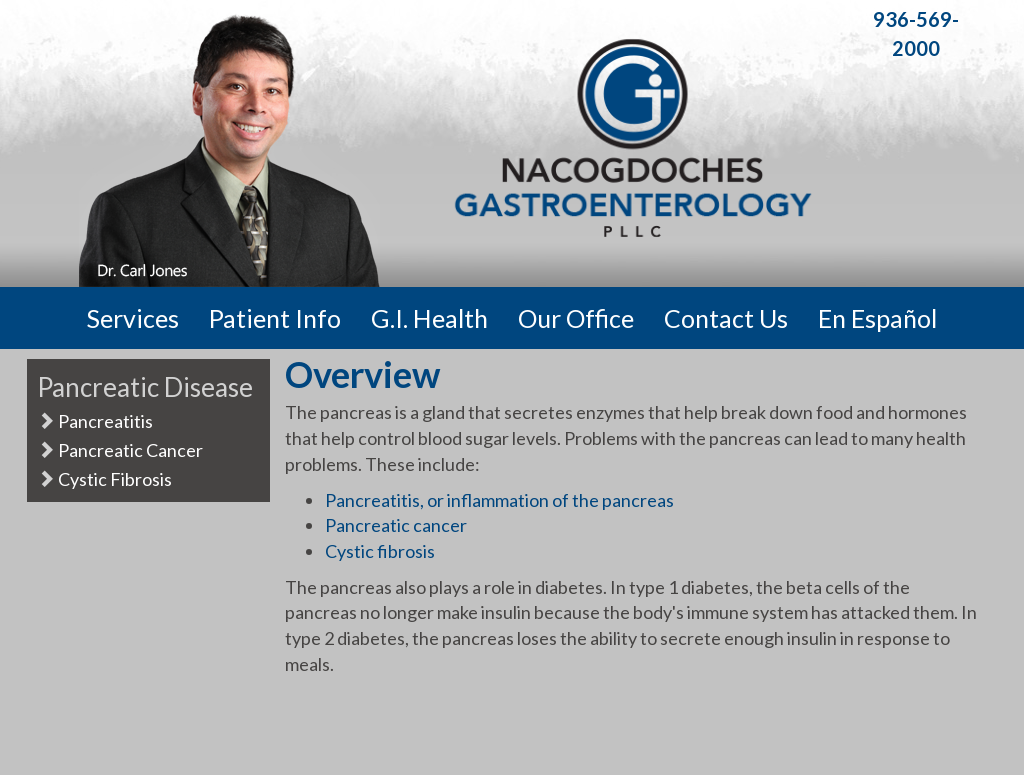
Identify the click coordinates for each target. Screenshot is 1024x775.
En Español (877, 318)
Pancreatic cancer (396, 525)
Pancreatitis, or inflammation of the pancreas (499, 500)
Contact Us (726, 318)
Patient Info (275, 318)
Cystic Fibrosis (104, 479)
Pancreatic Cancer (120, 450)
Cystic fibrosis (380, 551)
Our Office (576, 318)
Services (133, 318)
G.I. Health (429, 318)
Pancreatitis (95, 421)
